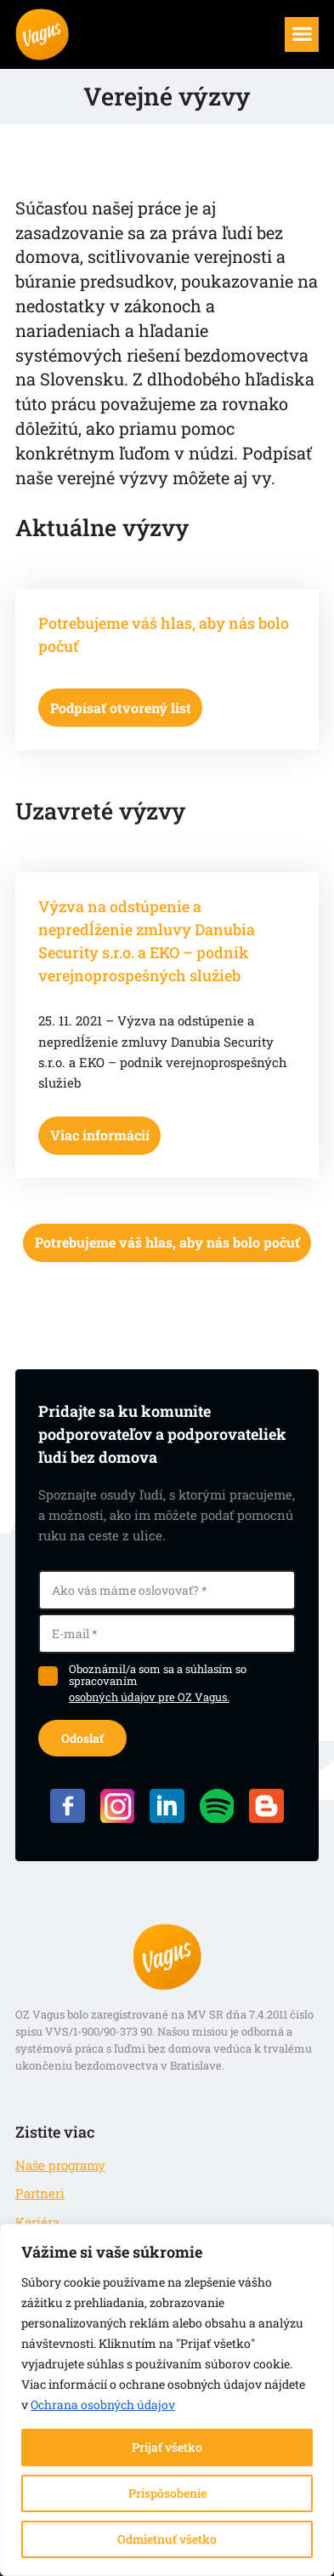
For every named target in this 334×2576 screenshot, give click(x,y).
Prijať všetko (167, 2447)
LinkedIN (167, 1806)
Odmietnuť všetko (167, 2539)
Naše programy (60, 2164)
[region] (167, 2400)
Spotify (217, 1806)
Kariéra (37, 2221)
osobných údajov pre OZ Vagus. (149, 1697)
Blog (266, 1806)
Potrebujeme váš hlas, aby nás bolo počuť (167, 1242)
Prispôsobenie (167, 2493)
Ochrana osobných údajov (103, 2404)
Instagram (117, 1806)
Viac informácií (100, 1135)
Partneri (40, 2193)
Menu (311, 27)
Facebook (67, 1806)
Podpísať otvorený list (120, 708)
